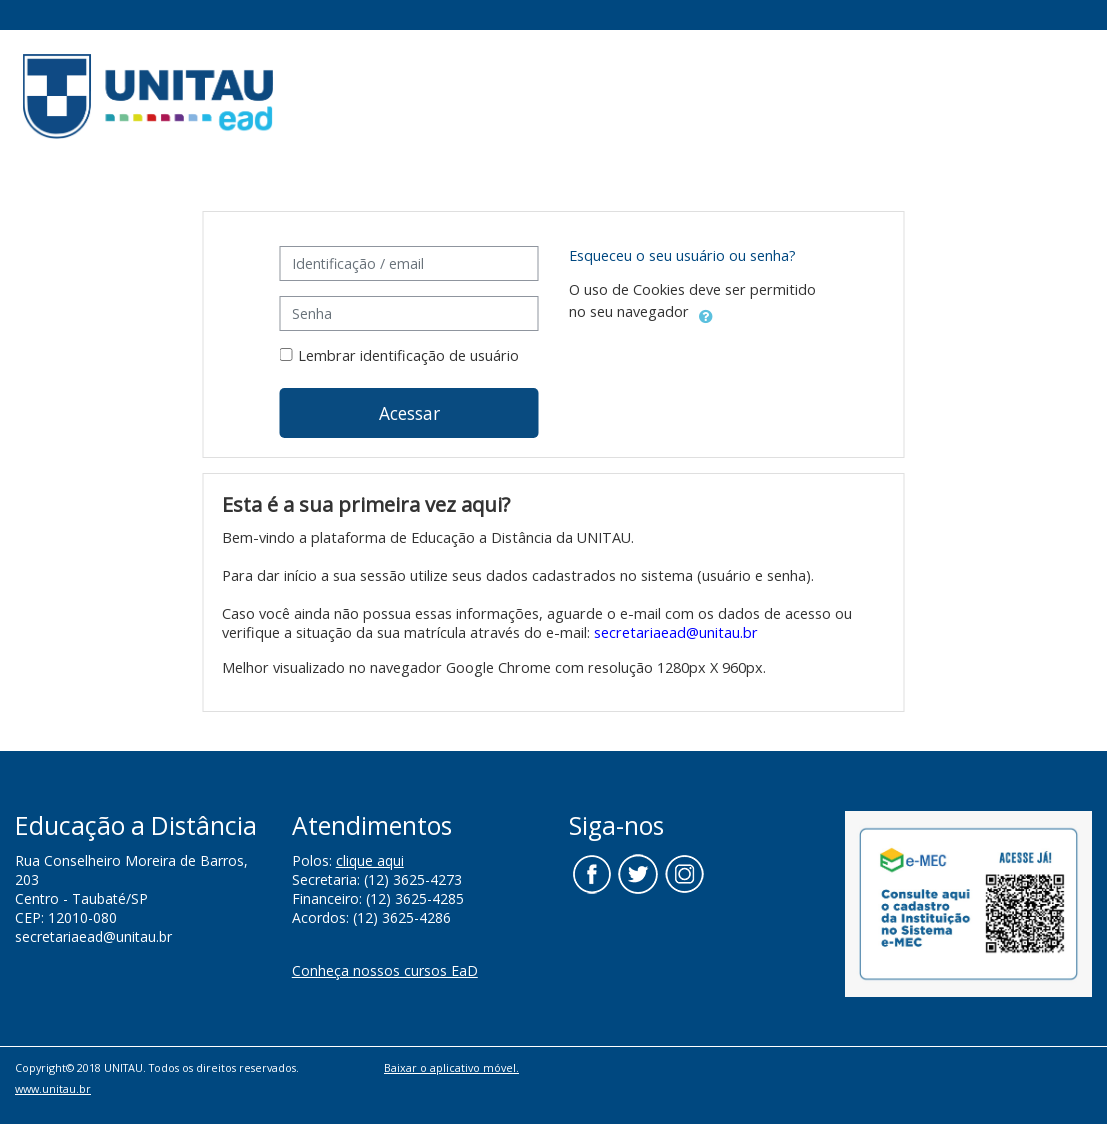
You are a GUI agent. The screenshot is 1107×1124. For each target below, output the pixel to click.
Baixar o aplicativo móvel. (451, 1067)
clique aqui (370, 860)
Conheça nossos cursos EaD (385, 970)
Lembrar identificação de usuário (408, 355)
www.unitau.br (53, 1088)
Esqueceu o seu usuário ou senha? (682, 255)
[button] (706, 313)
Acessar (409, 413)
